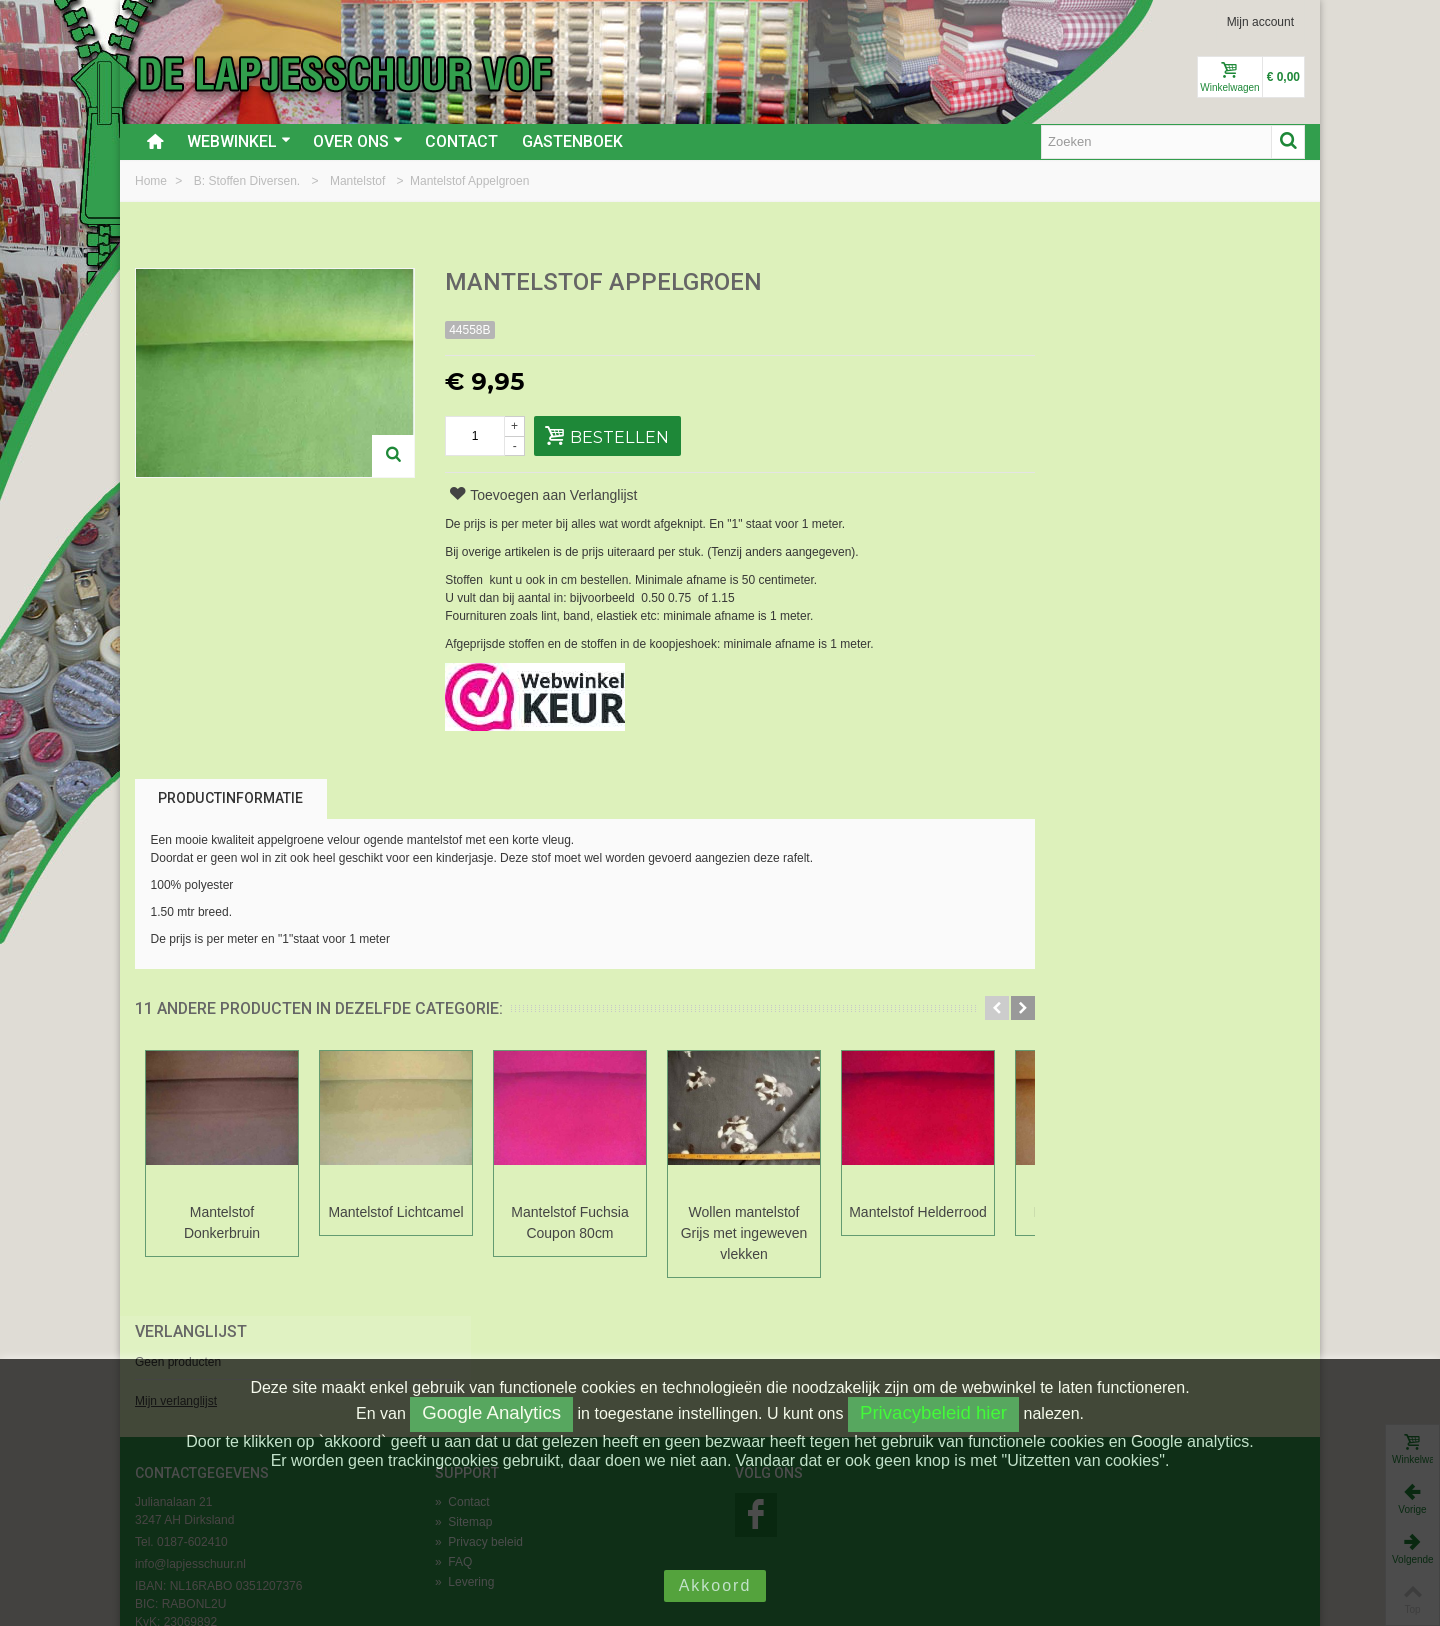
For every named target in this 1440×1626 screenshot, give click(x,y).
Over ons (358, 141)
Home (152, 181)
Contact (461, 141)
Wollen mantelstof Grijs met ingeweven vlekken (744, 1233)
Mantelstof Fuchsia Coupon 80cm (569, 1222)
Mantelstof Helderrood (918, 1212)
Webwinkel (239, 141)
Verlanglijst (1091, 283)
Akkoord (715, 1585)
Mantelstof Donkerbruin (222, 1222)
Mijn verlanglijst (1076, 353)
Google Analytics (491, 1412)
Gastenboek (572, 141)
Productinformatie (230, 798)
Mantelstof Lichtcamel (395, 1212)
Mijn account (1260, 22)
